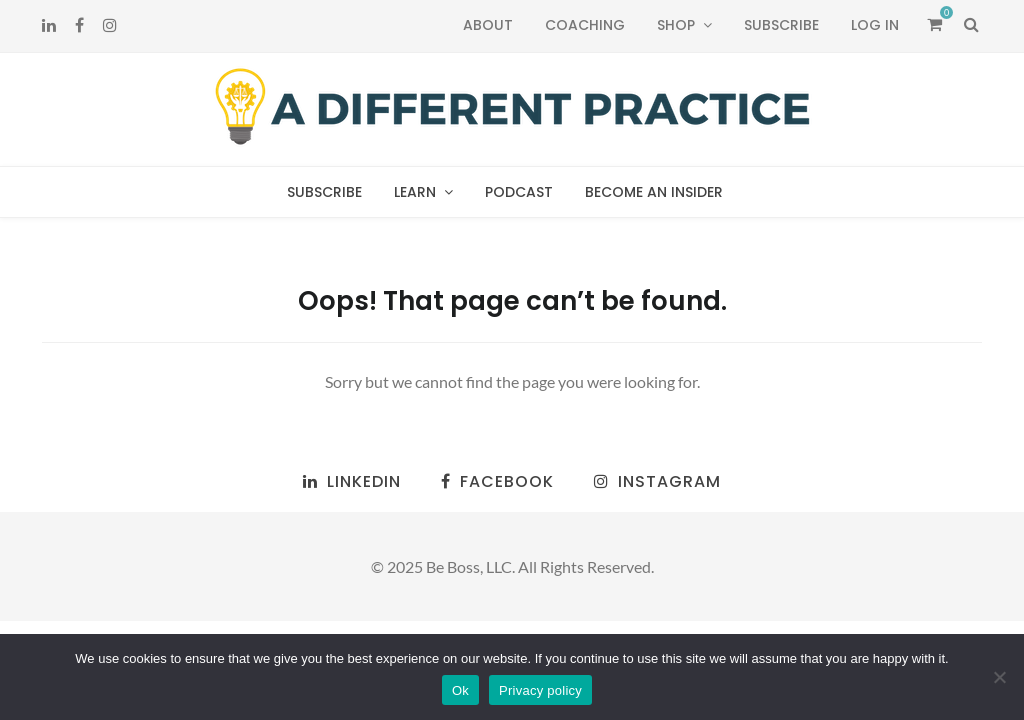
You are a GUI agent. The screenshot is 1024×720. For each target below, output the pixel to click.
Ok (460, 690)
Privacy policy (540, 690)
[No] (999, 677)
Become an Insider (654, 192)
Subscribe (781, 25)
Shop (676, 25)
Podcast (519, 192)
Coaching (585, 25)
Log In (875, 25)
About (488, 25)
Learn (415, 192)
